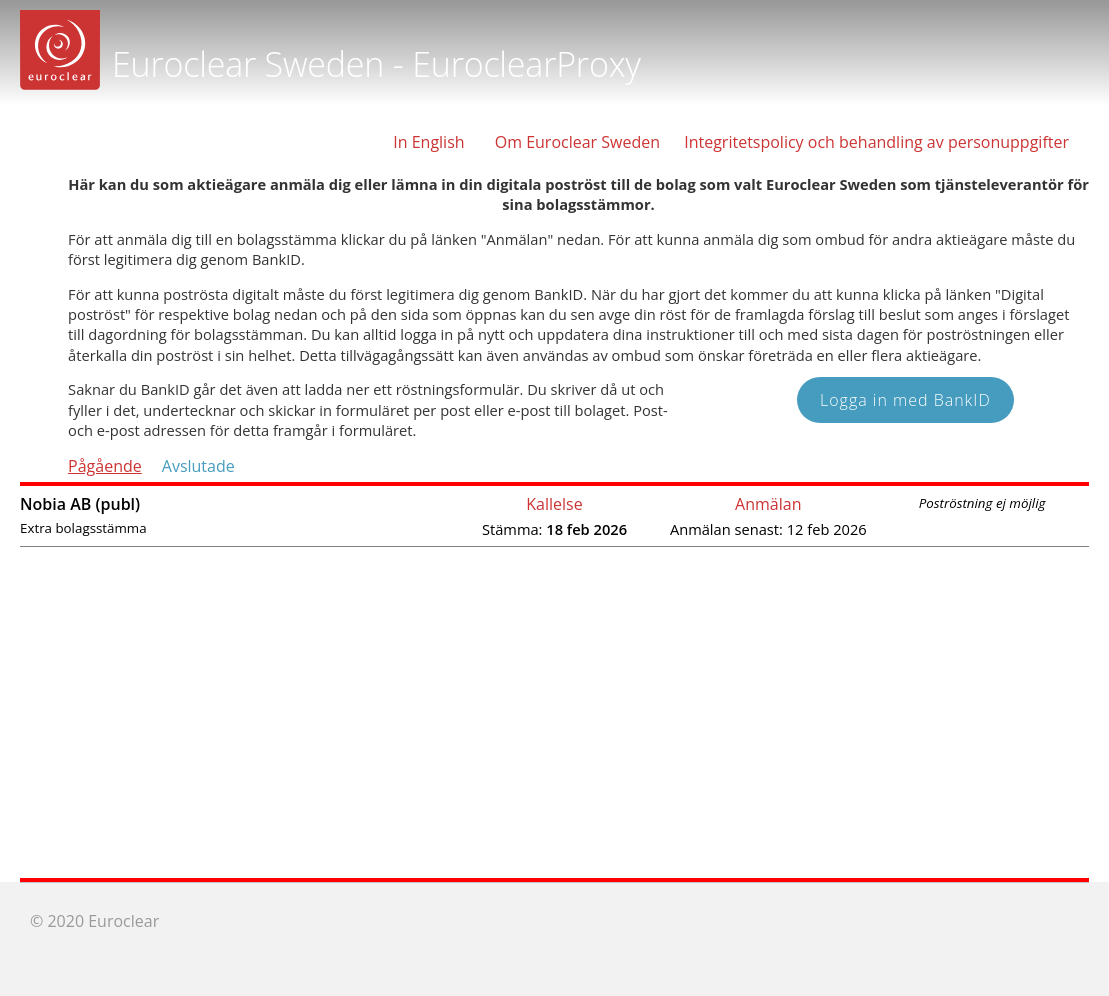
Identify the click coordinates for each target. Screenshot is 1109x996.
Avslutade (198, 466)
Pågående (105, 466)
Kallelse (554, 504)
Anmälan (768, 504)
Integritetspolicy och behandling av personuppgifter (876, 142)
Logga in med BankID (905, 400)
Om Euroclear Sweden (577, 142)
